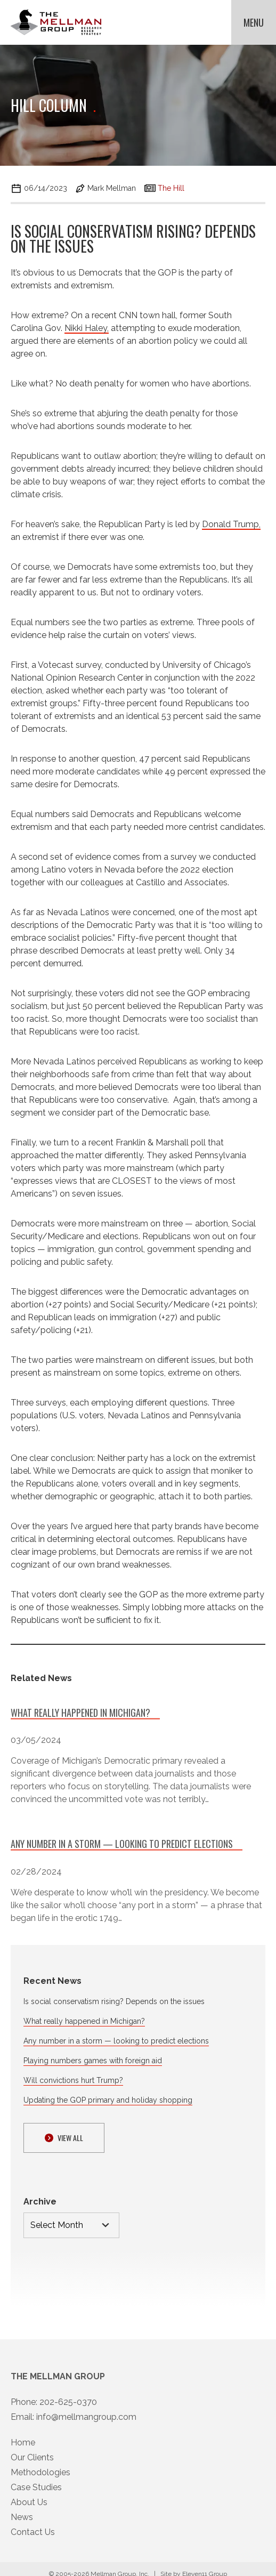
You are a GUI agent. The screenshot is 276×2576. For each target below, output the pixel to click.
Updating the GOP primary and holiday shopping (107, 2100)
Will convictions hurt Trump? (73, 2080)
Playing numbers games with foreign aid (92, 2060)
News (22, 2526)
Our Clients (32, 2466)
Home (23, 2451)
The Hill (171, 188)
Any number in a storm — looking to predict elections (116, 2041)
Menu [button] (253, 22)
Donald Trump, (231, 524)
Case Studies (36, 2496)
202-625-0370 (68, 2411)
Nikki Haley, (86, 328)
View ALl (64, 2137)
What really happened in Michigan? (84, 2021)
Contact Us (33, 2541)
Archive (39, 2202)
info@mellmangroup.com (86, 2426)
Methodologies (40, 2481)
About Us (29, 2511)
